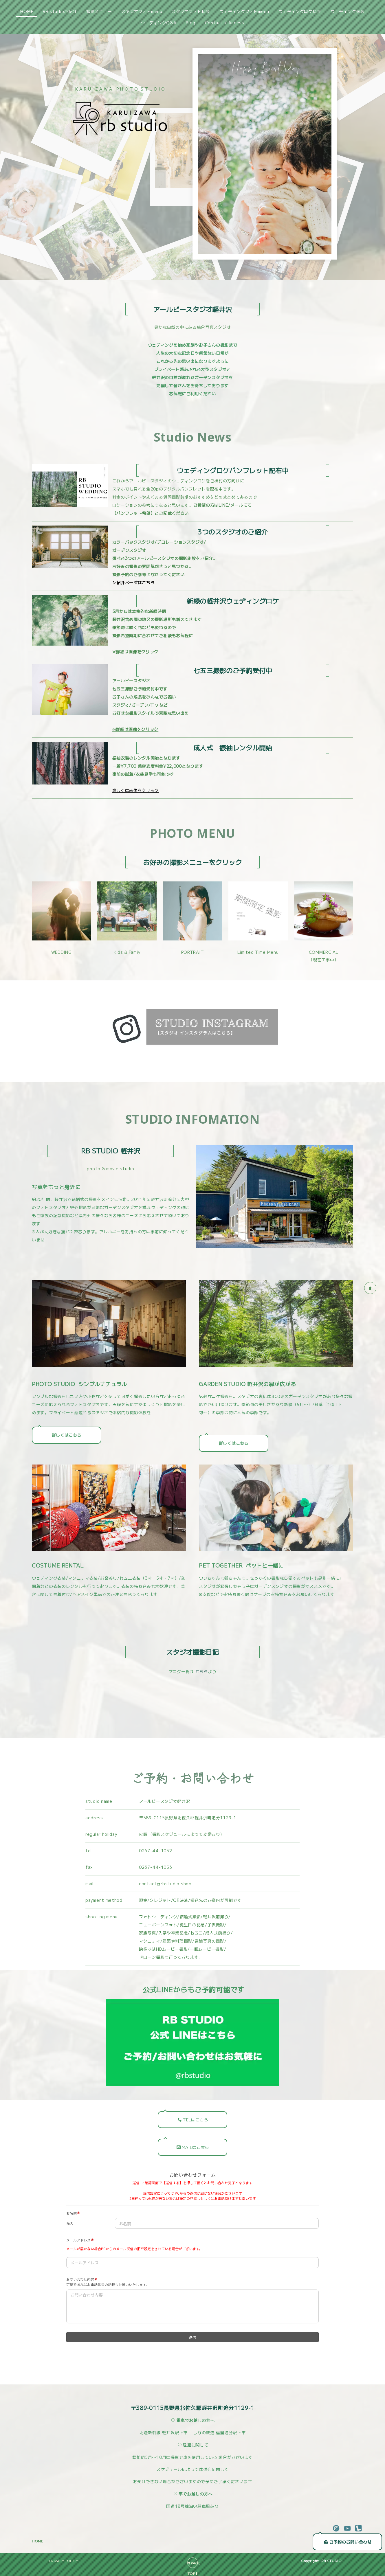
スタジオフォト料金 (191, 11)
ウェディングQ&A (158, 22)
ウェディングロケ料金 (299, 11)
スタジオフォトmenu (141, 11)
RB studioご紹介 (60, 11)
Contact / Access (224, 22)
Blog (190, 22)
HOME (26, 11)
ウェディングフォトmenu (244, 11)
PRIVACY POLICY (63, 2558)
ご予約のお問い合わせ (348, 2539)
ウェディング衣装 (348, 11)
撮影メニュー (99, 11)
